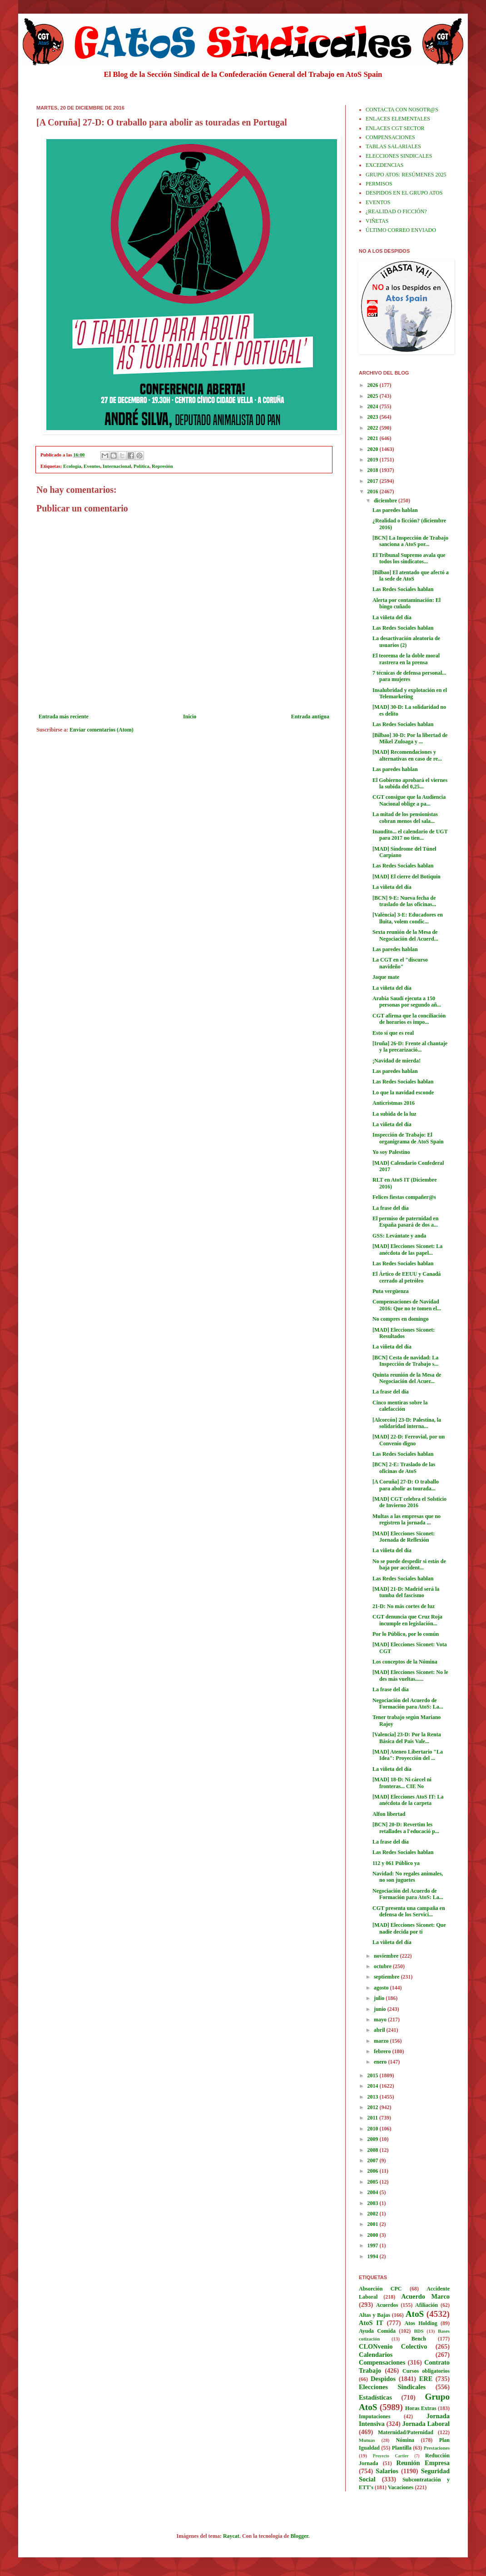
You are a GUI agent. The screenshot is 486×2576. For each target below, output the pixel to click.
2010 (373, 2128)
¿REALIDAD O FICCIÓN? (396, 211)
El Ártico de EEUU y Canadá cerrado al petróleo (406, 1277)
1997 (373, 2245)
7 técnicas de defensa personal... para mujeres (409, 676)
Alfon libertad (388, 1814)
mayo (381, 2019)
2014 (373, 2086)
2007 (373, 2160)
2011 (373, 2118)
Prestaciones (437, 2448)
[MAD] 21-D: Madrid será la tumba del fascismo (405, 1592)
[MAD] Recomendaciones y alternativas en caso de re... (407, 755)
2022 (373, 428)
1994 (373, 2256)
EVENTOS (378, 202)
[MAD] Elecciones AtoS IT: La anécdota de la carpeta (407, 1800)
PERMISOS (379, 183)
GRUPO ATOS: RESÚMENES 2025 (406, 174)
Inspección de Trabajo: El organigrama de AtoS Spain (408, 1138)
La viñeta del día (392, 617)
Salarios (387, 2471)
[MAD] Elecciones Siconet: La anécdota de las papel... (407, 1249)
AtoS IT (371, 2322)
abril (380, 2030)
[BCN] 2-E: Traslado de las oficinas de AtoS (403, 1467)
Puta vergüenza (390, 1291)
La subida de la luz (394, 1114)
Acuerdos (387, 2305)
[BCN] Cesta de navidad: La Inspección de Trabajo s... (405, 1360)
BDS (418, 2331)
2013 (373, 2097)
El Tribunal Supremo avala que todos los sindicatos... (409, 558)
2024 (373, 406)
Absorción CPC (380, 2288)
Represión (162, 466)
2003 (373, 2203)
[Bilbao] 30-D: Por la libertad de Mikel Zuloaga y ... (409, 738)
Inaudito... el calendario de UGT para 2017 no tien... (409, 834)
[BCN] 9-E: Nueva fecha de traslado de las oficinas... (404, 901)
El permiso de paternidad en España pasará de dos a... (405, 1221)
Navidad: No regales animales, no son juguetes (407, 1876)
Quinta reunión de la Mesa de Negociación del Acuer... (406, 1378)
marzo (382, 2041)
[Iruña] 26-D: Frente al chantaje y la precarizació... (409, 1046)
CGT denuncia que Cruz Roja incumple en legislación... (407, 1620)
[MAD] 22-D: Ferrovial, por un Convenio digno (408, 1439)
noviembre (387, 1956)
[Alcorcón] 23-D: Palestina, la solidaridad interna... (406, 1423)
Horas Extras (420, 2408)
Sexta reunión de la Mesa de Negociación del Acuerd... (405, 935)
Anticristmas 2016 (393, 1103)
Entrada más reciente (64, 716)
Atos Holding (421, 2323)
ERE (426, 2378)
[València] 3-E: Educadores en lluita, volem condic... (407, 918)
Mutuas (367, 2440)
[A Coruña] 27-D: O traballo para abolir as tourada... (405, 1484)
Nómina (405, 2440)
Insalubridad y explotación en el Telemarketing (409, 693)
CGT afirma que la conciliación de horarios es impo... (409, 1018)
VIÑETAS (377, 221)
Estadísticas (375, 2397)
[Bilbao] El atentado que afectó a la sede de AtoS (410, 575)
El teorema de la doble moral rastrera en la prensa (406, 658)
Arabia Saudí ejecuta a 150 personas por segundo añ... (406, 1001)
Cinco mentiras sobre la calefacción (399, 1405)
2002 (373, 2213)
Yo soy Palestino (391, 1152)
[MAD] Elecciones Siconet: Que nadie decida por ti (409, 1928)
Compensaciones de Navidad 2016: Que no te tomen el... (406, 1304)
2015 (373, 2075)
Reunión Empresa (423, 2462)
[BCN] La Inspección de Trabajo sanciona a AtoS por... (410, 541)
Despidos (383, 2378)
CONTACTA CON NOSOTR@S (402, 109)
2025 (373, 396)
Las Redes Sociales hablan (402, 589)
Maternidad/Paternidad (405, 2432)
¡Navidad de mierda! (396, 1060)
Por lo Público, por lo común (405, 1634)
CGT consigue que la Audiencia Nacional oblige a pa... (409, 800)
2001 (373, 2224)
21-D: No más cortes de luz (403, 1606)
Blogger (299, 2536)
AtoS (415, 2314)
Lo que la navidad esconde (403, 1092)
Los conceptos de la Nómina (404, 1662)
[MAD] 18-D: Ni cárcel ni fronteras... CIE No (401, 1782)
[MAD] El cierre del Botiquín (406, 876)
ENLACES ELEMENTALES (398, 118)
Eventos (92, 466)
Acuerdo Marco (425, 2296)
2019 (373, 459)
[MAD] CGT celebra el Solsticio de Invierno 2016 (409, 1502)
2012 (373, 2107)
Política (141, 466)
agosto (382, 1988)
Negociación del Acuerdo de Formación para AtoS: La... (407, 1703)
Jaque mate (385, 977)
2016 (373, 491)
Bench (419, 2338)
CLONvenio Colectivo (393, 2346)
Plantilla (402, 2448)
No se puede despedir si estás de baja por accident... (409, 1564)
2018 (373, 470)
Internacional (117, 466)
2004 (373, 2192)
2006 (373, 2171)
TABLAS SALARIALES (393, 146)
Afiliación (426, 2305)
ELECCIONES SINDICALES (399, 156)
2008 (373, 2150)
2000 (373, 2235)
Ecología (72, 466)
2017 (373, 481)
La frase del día (390, 1208)
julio (380, 1998)
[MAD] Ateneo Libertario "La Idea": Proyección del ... (407, 1755)
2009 (373, 2139)
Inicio (189, 716)
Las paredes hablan (395, 510)
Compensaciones (382, 2362)
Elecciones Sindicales (392, 2387)
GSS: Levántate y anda (399, 1236)
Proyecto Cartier (391, 2455)
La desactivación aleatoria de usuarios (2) (406, 641)
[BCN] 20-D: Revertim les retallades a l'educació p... (405, 1827)
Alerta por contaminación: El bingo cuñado (406, 603)
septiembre (387, 1977)
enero (381, 2062)
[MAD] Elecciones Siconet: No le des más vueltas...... (410, 1675)
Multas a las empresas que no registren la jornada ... (406, 1519)
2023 (373, 417)
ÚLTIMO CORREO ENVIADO (401, 230)
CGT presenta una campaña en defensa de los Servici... (408, 1911)
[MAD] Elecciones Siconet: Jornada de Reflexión (403, 1536)
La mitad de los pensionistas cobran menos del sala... (405, 817)
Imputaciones (374, 2416)
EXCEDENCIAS (384, 165)
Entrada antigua (310, 716)
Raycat (231, 2536)
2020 (373, 449)
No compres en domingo (400, 1319)
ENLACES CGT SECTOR (395, 128)
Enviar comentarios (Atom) (101, 730)
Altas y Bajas (374, 2315)
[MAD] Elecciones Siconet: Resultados (403, 1333)
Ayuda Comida (377, 2331)
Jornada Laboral (426, 2423)
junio (380, 2009)
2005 (373, 2182)
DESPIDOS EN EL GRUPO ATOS (404, 193)
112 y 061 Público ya (396, 1863)
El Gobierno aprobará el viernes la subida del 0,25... (409, 783)
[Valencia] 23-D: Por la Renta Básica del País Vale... (406, 1737)
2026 (373, 385)
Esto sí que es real (393, 1033)
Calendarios (375, 2354)
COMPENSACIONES (390, 137)
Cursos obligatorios (426, 2371)
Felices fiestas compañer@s (404, 1197)
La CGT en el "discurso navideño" (400, 963)
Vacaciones (400, 2487)
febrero (383, 2051)
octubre (383, 1966)
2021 (373, 438)
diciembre (386, 500)
